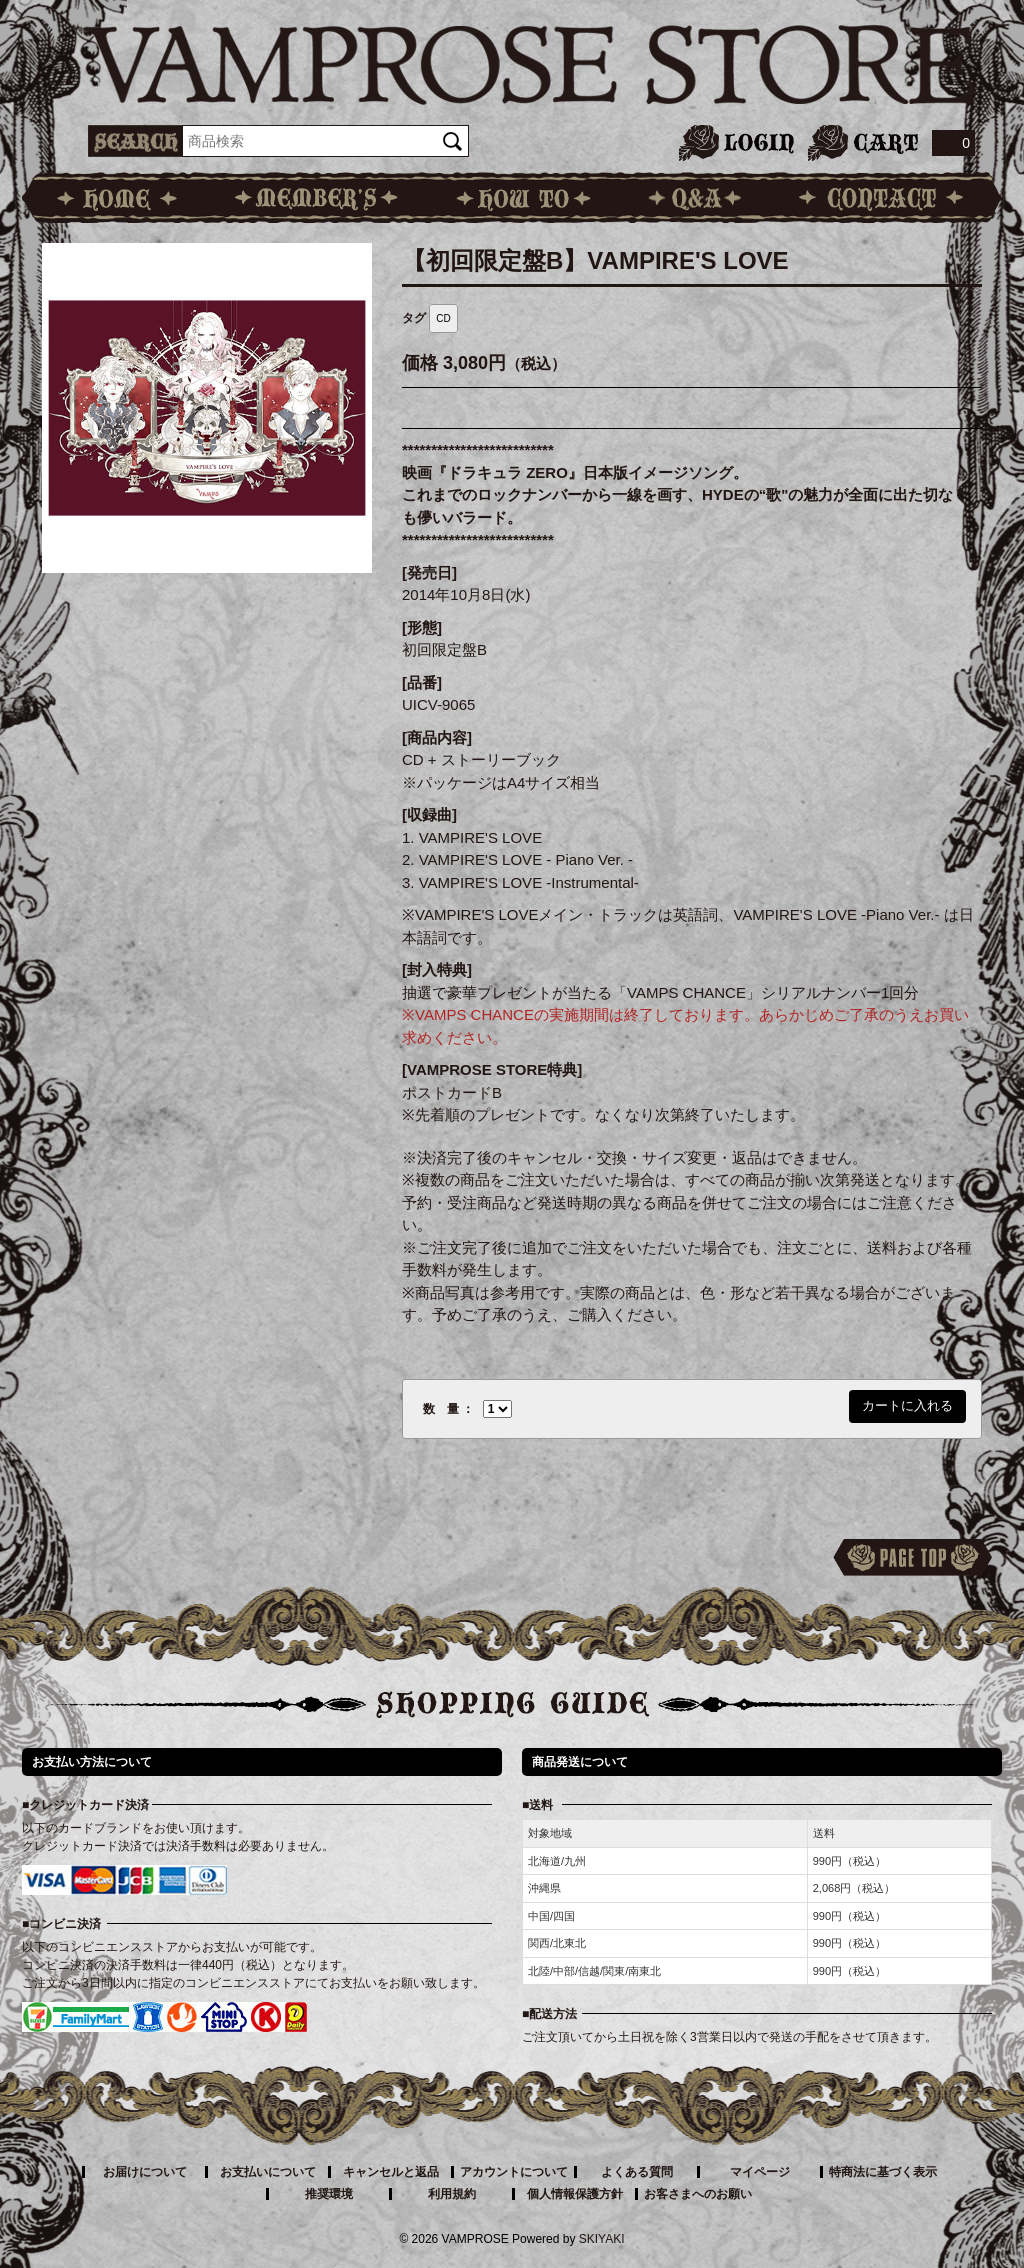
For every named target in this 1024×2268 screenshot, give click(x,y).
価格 (420, 363)
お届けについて (145, 2172)
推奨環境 (329, 2194)
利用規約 (452, 2194)
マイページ (760, 2172)
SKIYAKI (602, 2239)
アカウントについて (514, 2172)
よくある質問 (637, 2172)
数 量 (441, 1409)
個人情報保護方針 (575, 2194)
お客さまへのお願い (698, 2194)
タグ (414, 318)
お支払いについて (268, 2172)
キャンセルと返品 (391, 2172)
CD (443, 318)
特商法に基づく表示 (883, 2172)
